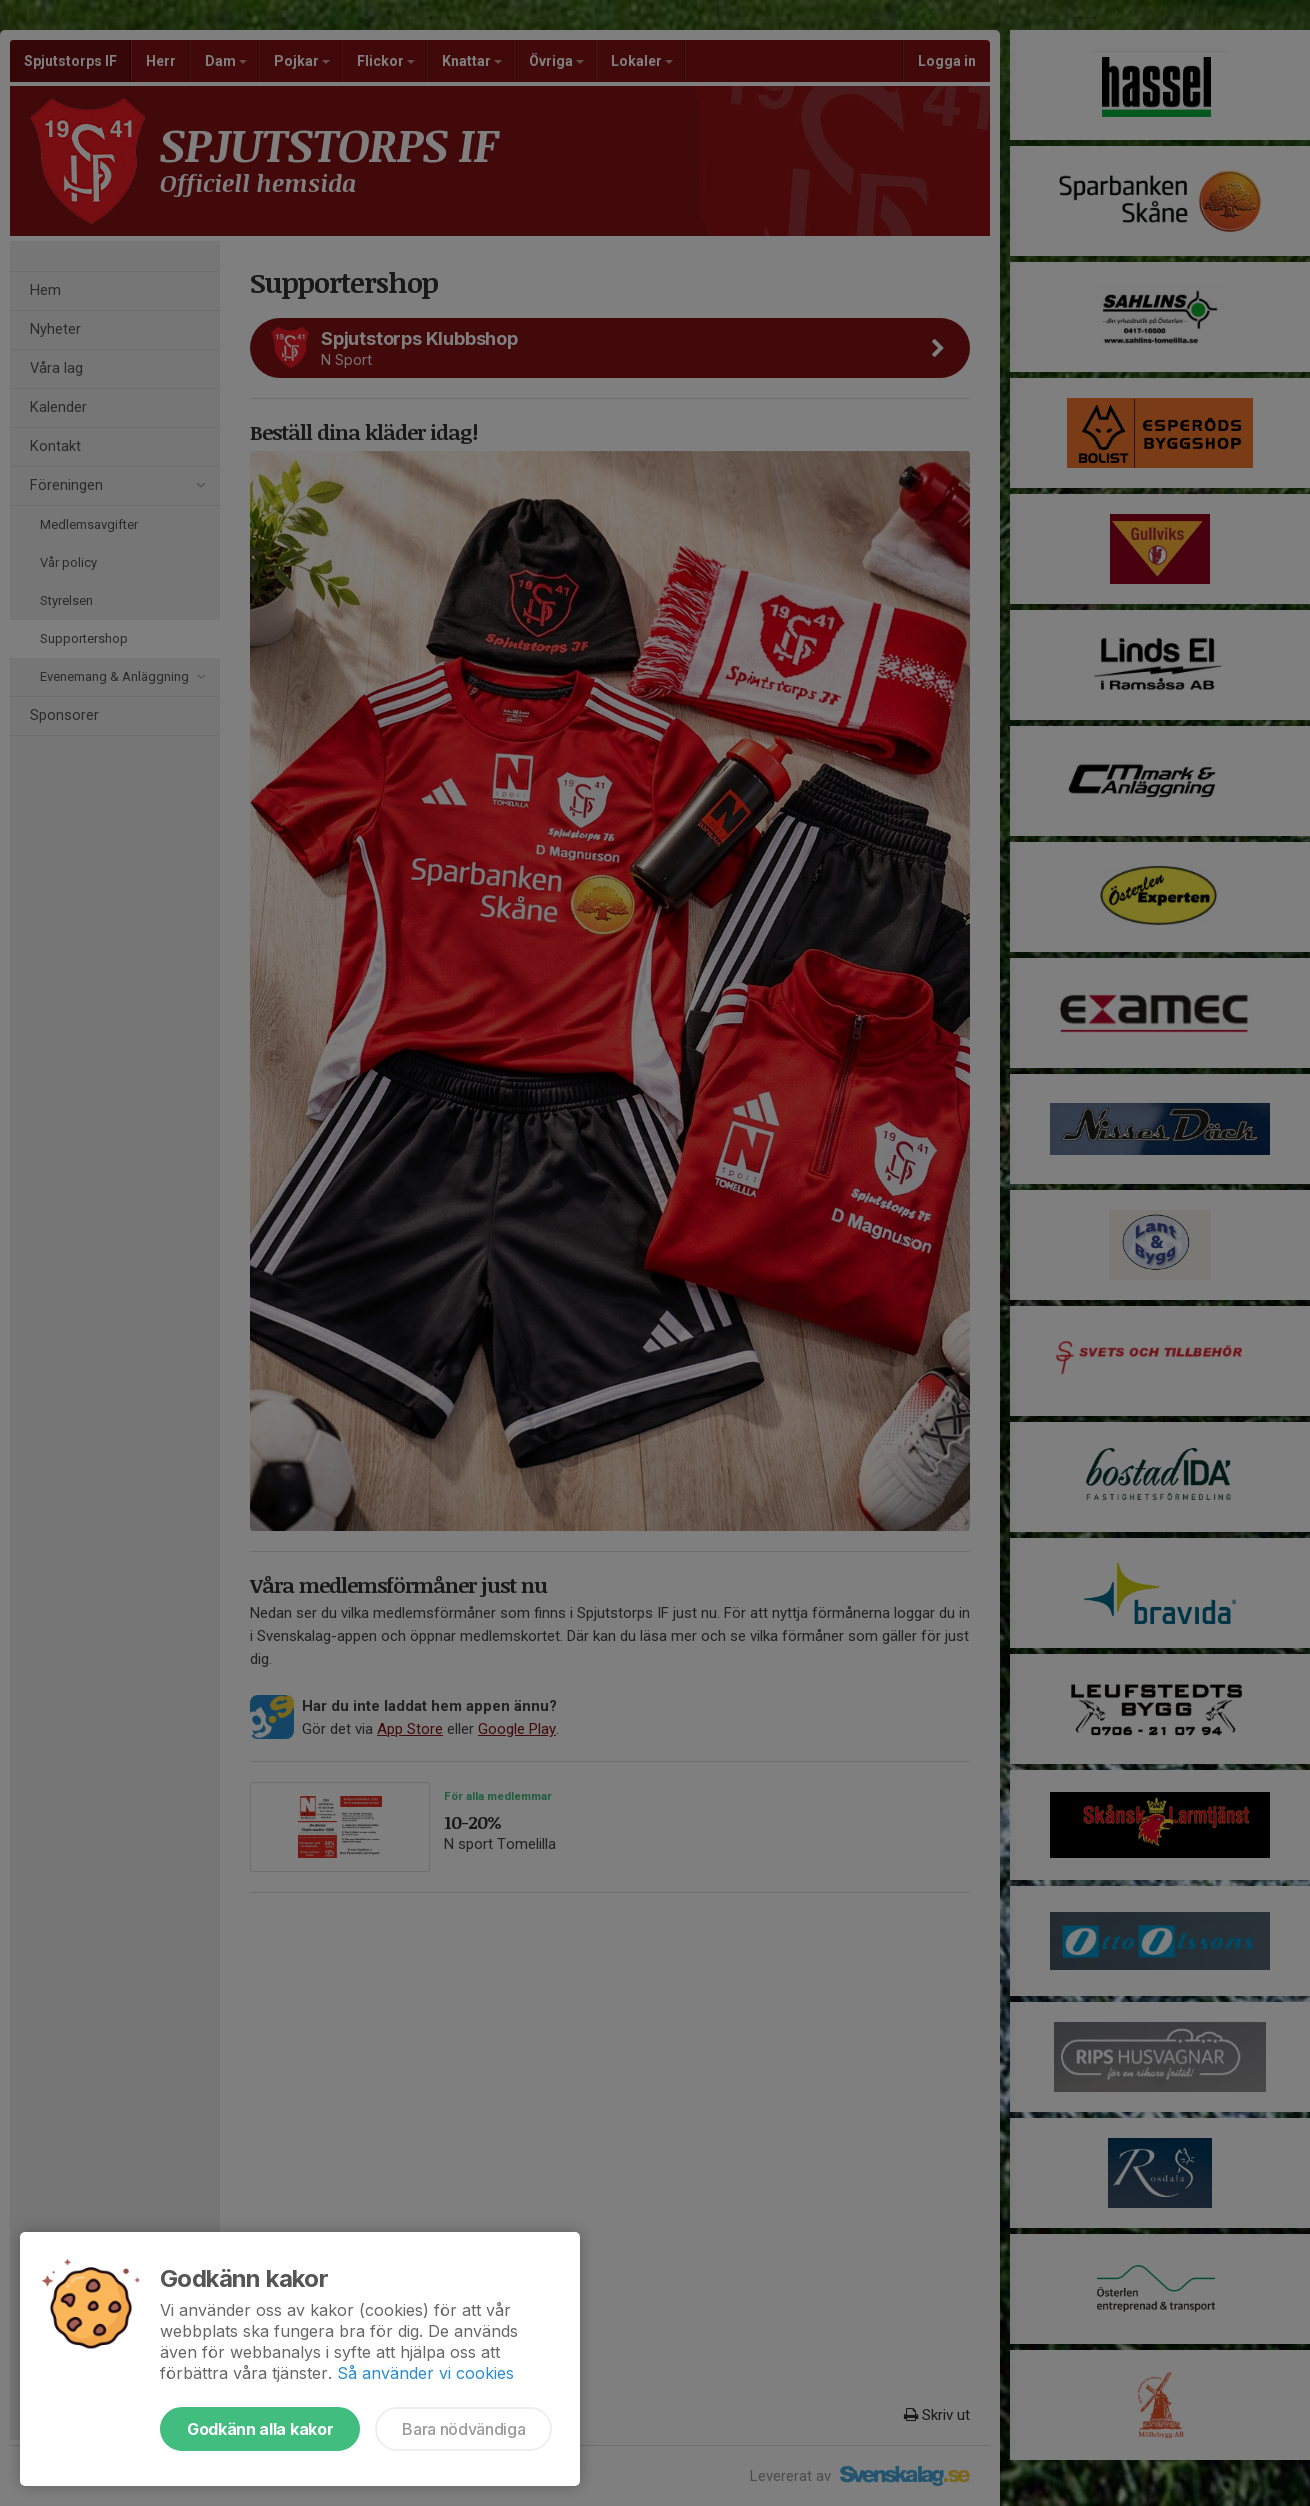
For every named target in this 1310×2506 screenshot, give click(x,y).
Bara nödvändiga (463, 2429)
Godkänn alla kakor (260, 2429)
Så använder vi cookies (425, 2373)
